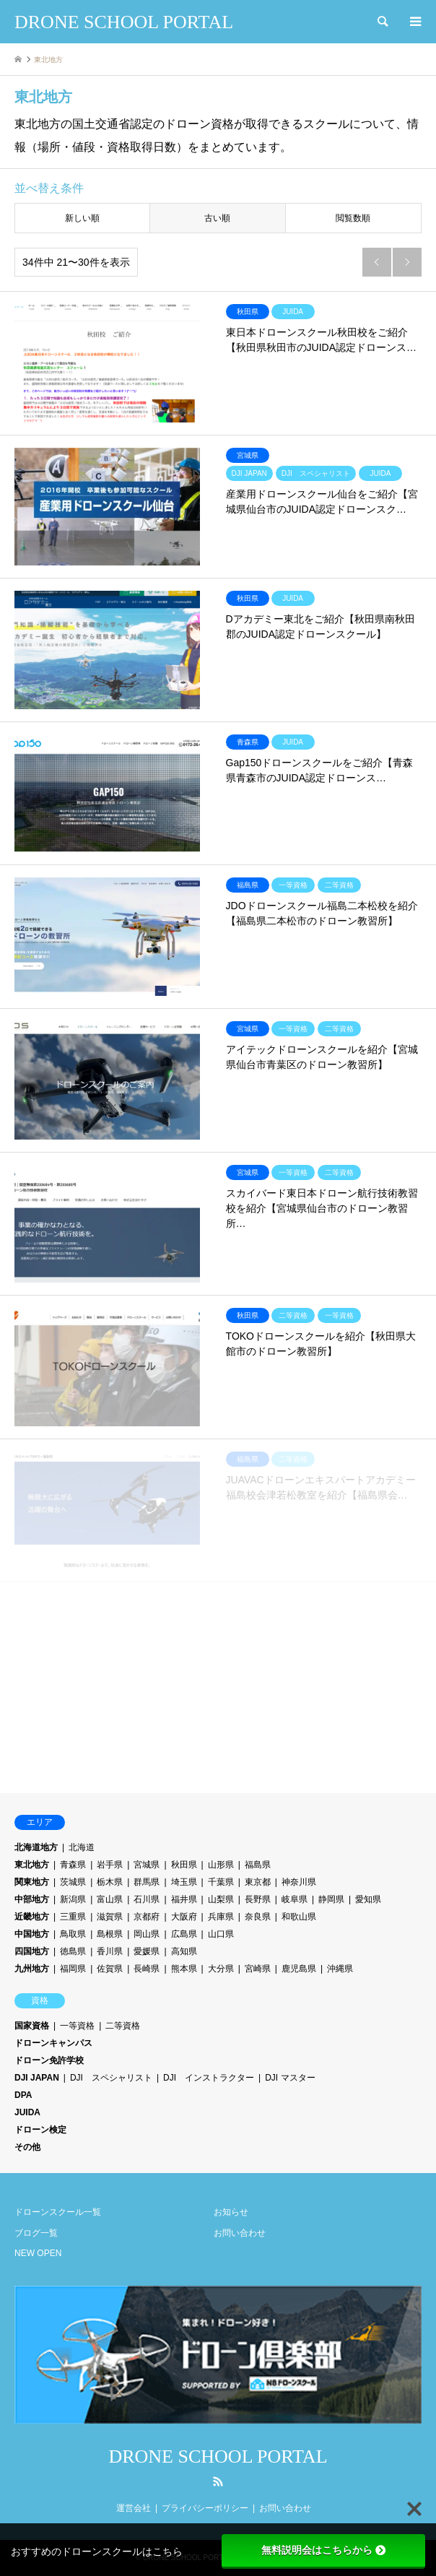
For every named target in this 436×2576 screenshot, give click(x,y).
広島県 (184, 1934)
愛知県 (368, 1899)
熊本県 (184, 1969)
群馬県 (147, 1882)
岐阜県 (295, 1899)
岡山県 (147, 1934)
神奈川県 (299, 1882)
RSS (218, 2481)
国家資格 (31, 2026)
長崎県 (147, 1969)
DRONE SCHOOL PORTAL (217, 2456)
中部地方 (31, 1899)
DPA (23, 2095)
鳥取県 (73, 1934)
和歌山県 (299, 1917)
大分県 (221, 1969)
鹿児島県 (299, 1969)
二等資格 (122, 2026)
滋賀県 (110, 1917)
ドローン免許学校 (49, 2060)
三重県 (73, 1917)
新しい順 (82, 218)
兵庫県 (221, 1917)
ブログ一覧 (36, 2233)
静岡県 (331, 1899)
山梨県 (221, 1899)
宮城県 (147, 1865)
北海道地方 (36, 1847)
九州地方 (31, 1969)
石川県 (147, 1899)
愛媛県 (147, 1951)
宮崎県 (258, 1969)
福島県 (258, 1865)
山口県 (221, 1934)
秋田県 (184, 1865)
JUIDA (27, 2112)
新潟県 (73, 1899)
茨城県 (73, 1882)
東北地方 (31, 1865)
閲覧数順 (353, 218)
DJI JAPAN (36, 2078)
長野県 (258, 1899)
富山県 (110, 1899)
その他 (27, 2147)
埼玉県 (184, 1882)
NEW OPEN (37, 2253)
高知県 (184, 1951)
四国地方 (31, 1951)
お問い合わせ (240, 2233)
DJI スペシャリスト (111, 2078)
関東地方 (31, 1882)
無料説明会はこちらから (323, 2550)
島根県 (110, 1934)
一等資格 (77, 2026)
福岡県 (73, 1969)
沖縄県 (340, 1969)
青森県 (73, 1865)
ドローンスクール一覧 (57, 2212)
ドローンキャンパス (53, 2043)
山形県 (221, 1865)
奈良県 (258, 1917)
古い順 (217, 218)
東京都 (258, 1882)
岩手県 (110, 1865)
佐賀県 (110, 1969)
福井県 (184, 1899)
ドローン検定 (40, 2130)
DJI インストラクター (208, 2078)
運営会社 (133, 2508)
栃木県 (110, 1882)
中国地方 (31, 1934)
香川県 (110, 1951)
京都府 (147, 1917)
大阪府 (184, 1917)
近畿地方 (31, 1917)
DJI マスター (290, 2078)
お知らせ (231, 2212)
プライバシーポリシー (205, 2508)
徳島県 (73, 1951)
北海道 (82, 1847)
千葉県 (221, 1882)
